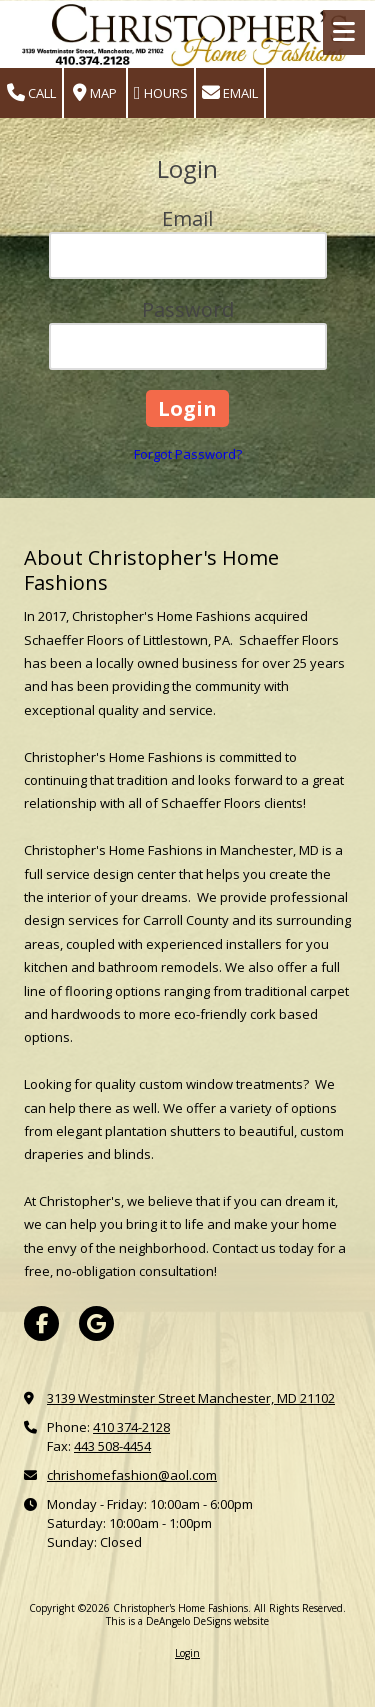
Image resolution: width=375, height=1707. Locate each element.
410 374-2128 (131, 1427)
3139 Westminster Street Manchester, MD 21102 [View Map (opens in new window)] (191, 1398)
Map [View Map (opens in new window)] (95, 93)
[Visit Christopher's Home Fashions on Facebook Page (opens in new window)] (41, 1323)
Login (187, 1653)
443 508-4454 (112, 1446)
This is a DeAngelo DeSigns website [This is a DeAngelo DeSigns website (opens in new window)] (187, 1621)
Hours (161, 93)
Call (31, 93)
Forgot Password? (188, 454)
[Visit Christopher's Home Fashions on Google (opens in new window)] (96, 1323)
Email (230, 93)
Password (188, 309)
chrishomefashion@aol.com (132, 1475)
